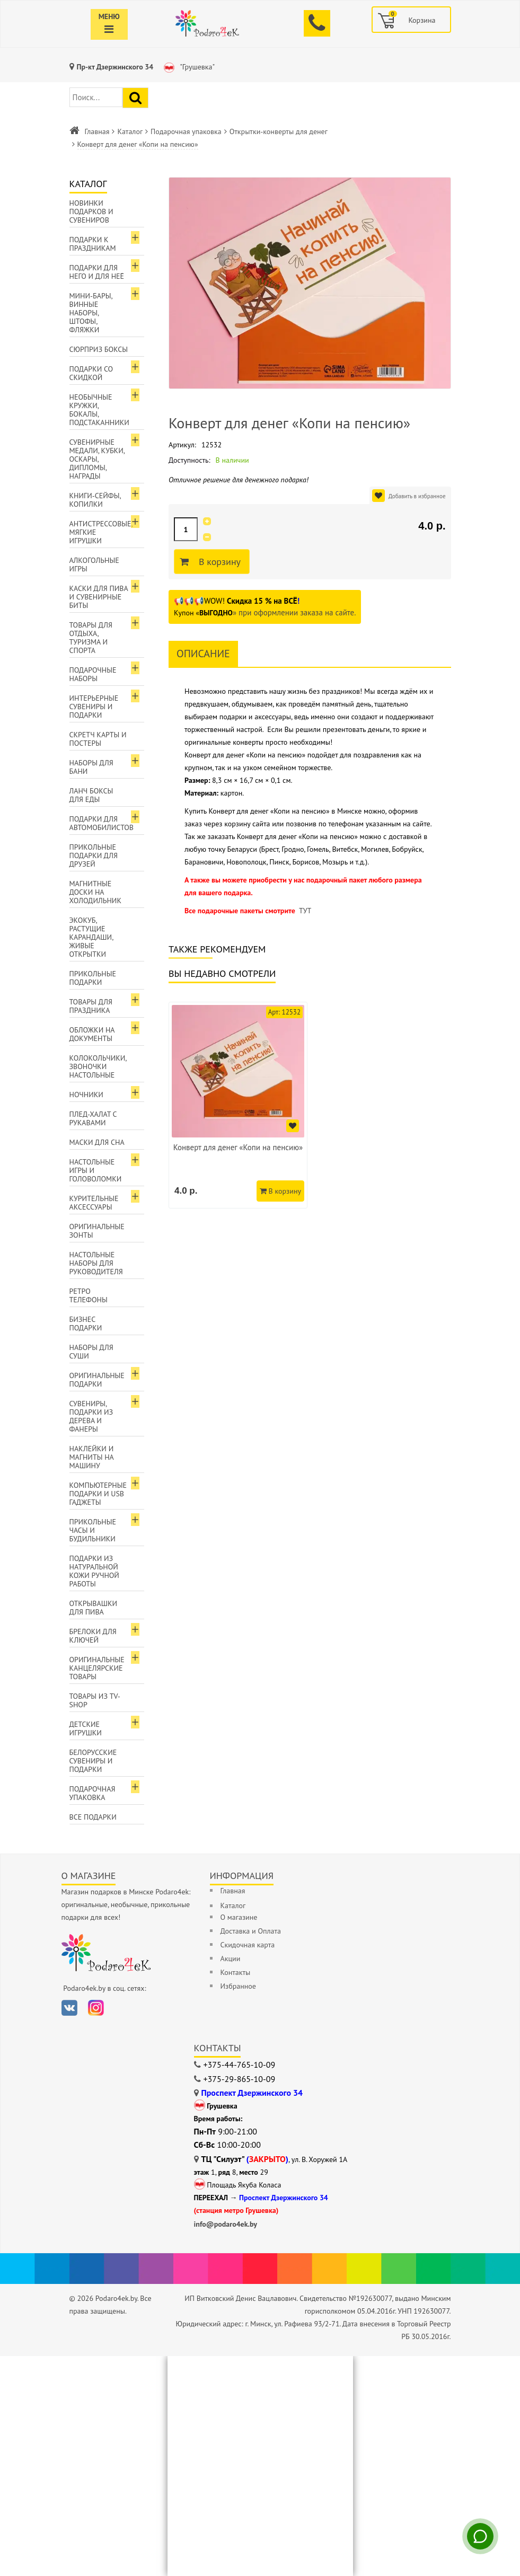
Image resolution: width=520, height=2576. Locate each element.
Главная (97, 131)
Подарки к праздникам (92, 244)
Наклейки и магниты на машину (91, 1457)
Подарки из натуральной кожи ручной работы (94, 1571)
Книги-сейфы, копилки (95, 500)
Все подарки (93, 1817)
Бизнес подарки (85, 1324)
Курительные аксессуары (94, 1203)
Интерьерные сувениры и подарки (94, 706)
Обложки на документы (92, 1034)
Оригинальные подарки (97, 1380)
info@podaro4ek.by (226, 2224)
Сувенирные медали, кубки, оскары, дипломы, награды (97, 459)
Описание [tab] (203, 653)
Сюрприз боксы (98, 349)
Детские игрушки (85, 1728)
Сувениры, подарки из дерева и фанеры (91, 1416)
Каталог (130, 131)
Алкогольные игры (94, 564)
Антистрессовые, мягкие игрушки (101, 532)
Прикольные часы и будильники (93, 1530)
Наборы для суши (91, 1352)
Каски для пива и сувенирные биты (98, 597)
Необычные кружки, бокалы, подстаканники (99, 409)
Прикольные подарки (93, 978)
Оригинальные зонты (97, 1231)
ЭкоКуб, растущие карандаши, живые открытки (91, 937)
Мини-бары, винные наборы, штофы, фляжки (91, 312)
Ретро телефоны (88, 1295)
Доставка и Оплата (251, 1931)
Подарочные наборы (93, 674)
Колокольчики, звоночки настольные (98, 1066)
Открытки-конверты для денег (279, 131)
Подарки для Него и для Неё (97, 272)
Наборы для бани (91, 767)
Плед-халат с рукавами (93, 1118)
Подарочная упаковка (186, 131)
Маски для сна (97, 1142)
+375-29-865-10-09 (240, 2079)
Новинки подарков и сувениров (91, 211)
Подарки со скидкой (91, 373)
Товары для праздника (90, 1006)
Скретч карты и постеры (98, 739)
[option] (238, 1105)
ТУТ (305, 910)
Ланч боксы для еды (91, 795)
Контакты (236, 1972)
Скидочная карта (248, 1944)
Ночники (86, 1094)
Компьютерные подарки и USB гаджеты (98, 1493)
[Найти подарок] (135, 97)
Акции (231, 1958)
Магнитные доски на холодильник (95, 892)
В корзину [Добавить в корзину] (218, 562)
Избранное (238, 1986)
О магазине (239, 1917)
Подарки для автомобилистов (101, 823)
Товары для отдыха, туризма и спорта (90, 637)
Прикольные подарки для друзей (93, 855)
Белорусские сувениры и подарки (93, 1761)
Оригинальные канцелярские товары (97, 1668)
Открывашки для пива (93, 1608)
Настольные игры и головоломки (95, 1170)
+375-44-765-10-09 (240, 2064)
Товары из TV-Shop (94, 1700)
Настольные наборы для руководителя (96, 1263)
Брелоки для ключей (93, 1636)
